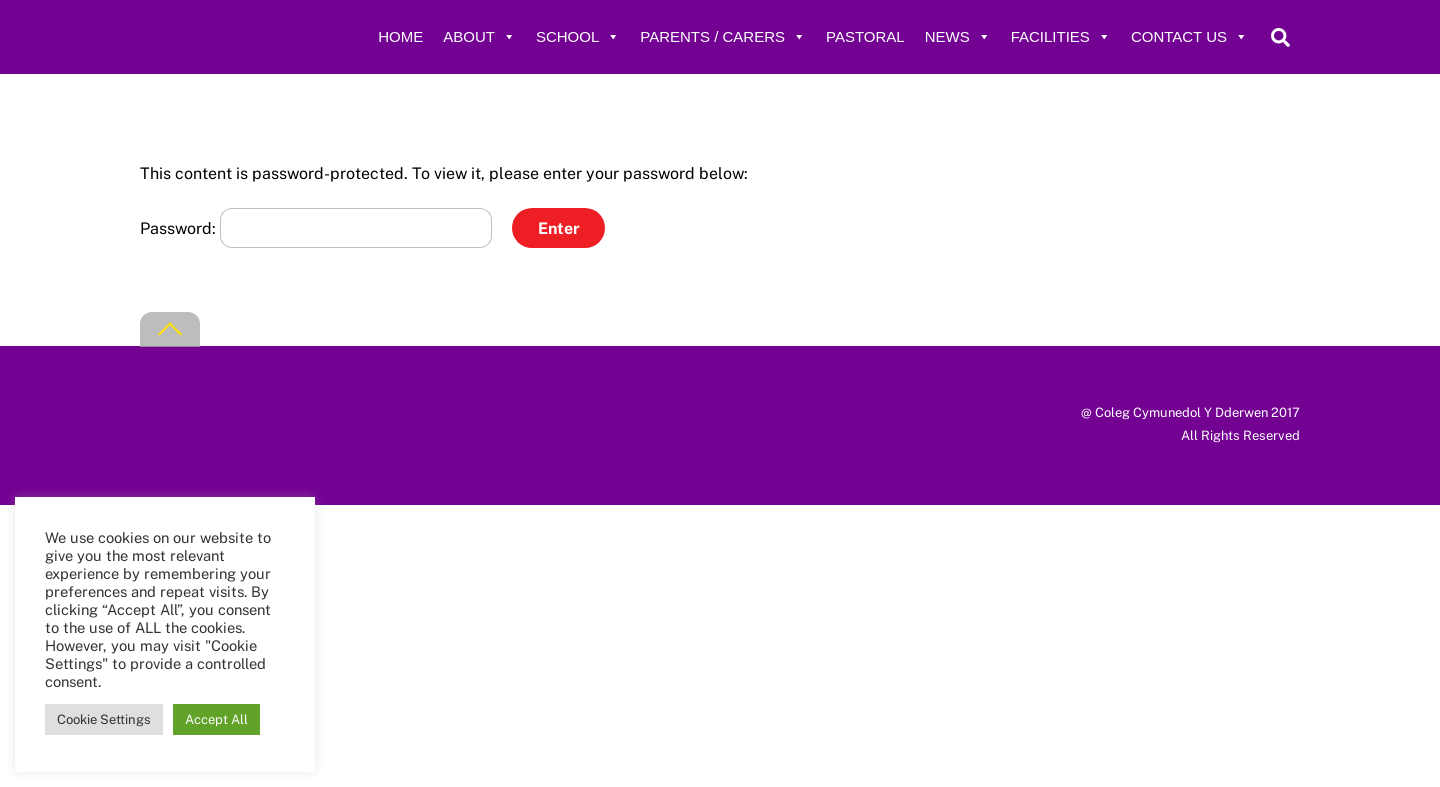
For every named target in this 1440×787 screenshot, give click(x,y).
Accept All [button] (216, 719)
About (479, 36)
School (578, 36)
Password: (316, 228)
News (958, 36)
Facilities (1061, 36)
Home (400, 36)
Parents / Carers (723, 36)
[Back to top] (170, 329)
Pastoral (865, 36)
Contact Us (1189, 36)
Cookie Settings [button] (104, 719)
